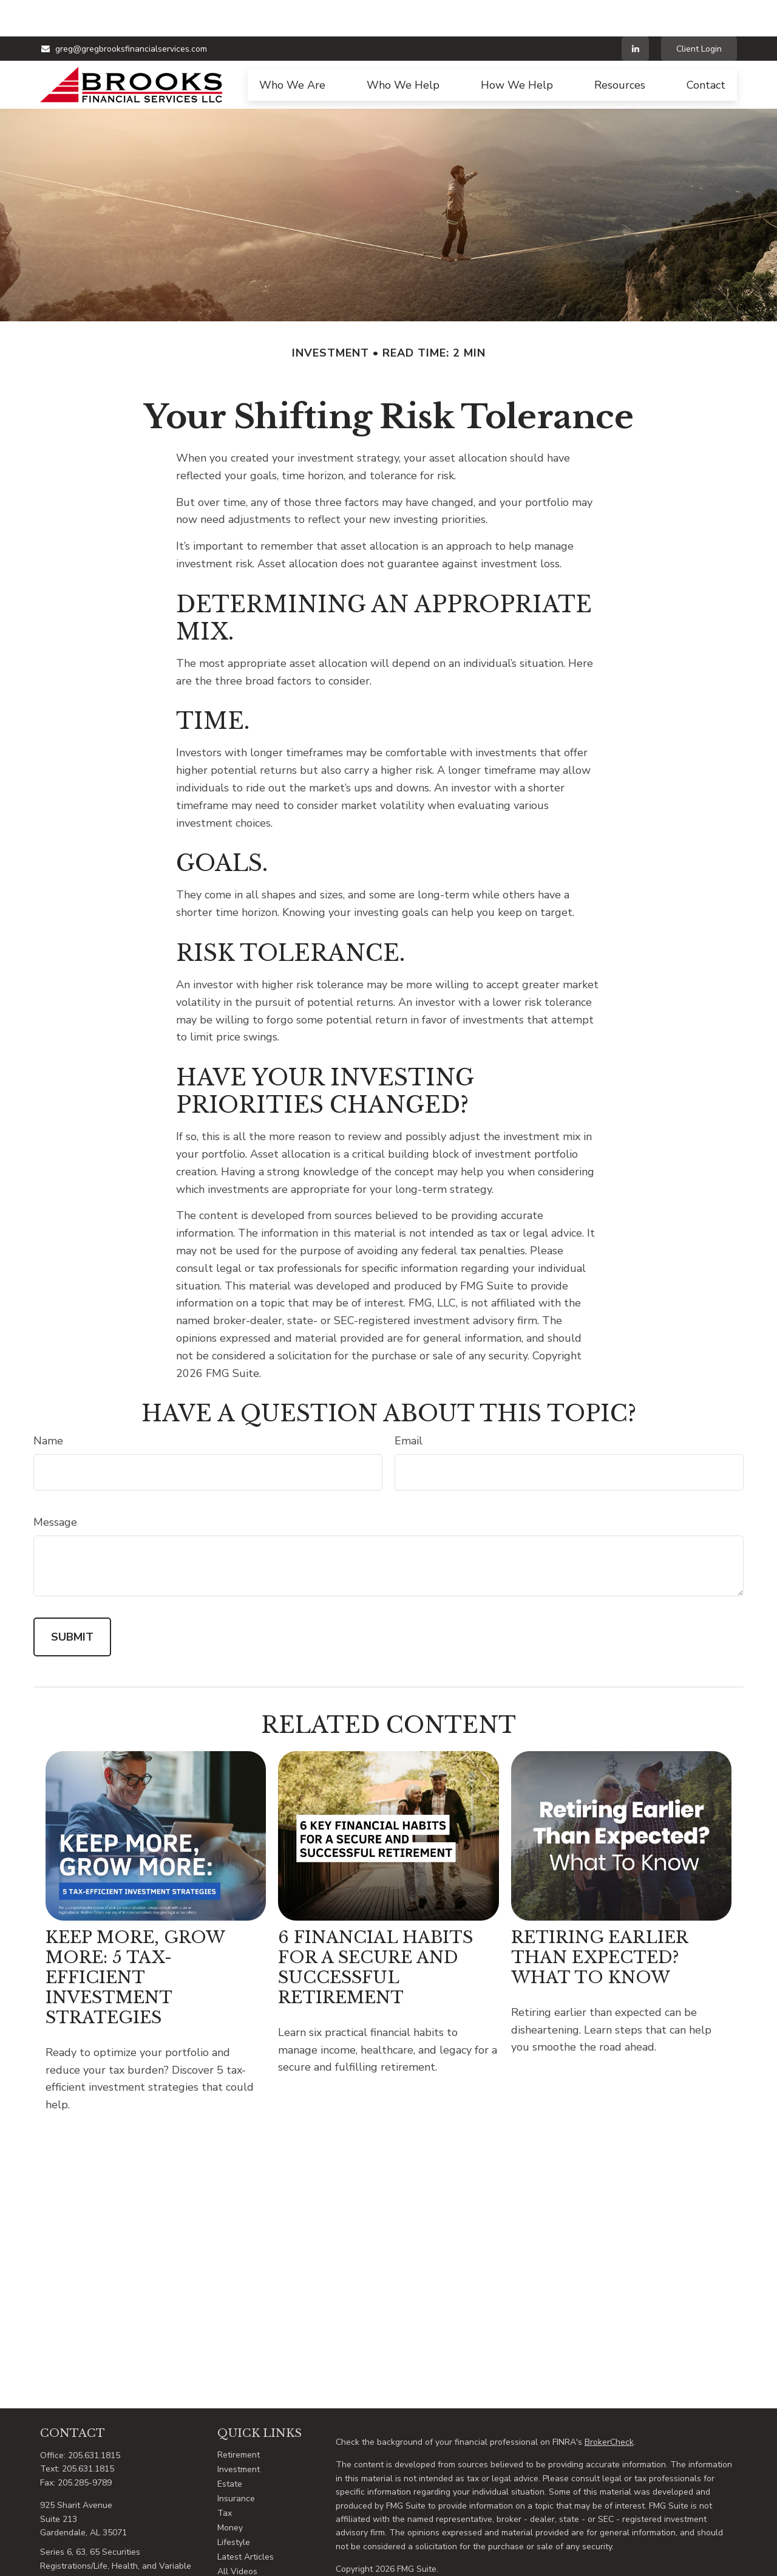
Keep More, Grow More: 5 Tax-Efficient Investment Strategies (135, 1941)
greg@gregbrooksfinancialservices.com (123, 12)
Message (55, 1485)
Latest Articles (245, 2520)
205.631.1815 (94, 2419)
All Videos (237, 2535)
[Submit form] (72, 1600)
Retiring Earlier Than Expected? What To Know (599, 1921)
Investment (238, 2433)
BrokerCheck (609, 2405)
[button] (292, 48)
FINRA (611, 2569)
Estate (229, 2447)
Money (230, 2491)
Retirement (238, 2418)
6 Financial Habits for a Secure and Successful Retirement (375, 1931)
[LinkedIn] (635, 12)
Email (408, 1404)
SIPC (634, 2569)
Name (48, 1404)
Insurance (236, 2462)
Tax (224, 2476)
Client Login (699, 12)
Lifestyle (233, 2506)
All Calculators (246, 2549)
